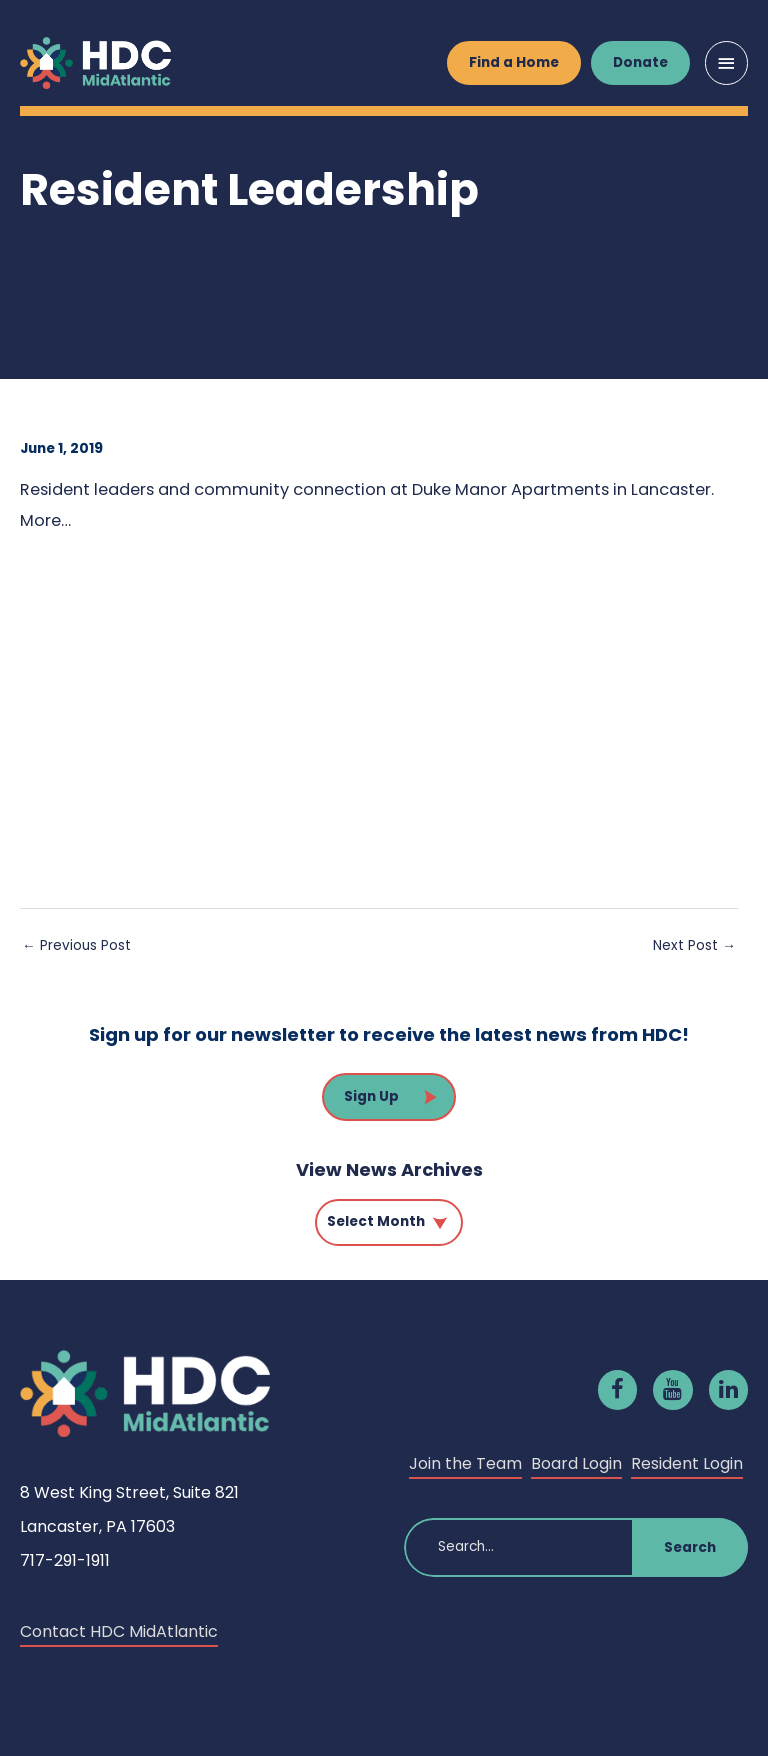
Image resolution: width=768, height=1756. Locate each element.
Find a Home (514, 62)
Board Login (576, 1463)
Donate (640, 62)
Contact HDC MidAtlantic (119, 1631)
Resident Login (687, 1463)
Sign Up (371, 1096)
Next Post (694, 945)
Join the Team (465, 1463)
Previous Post (76, 945)
